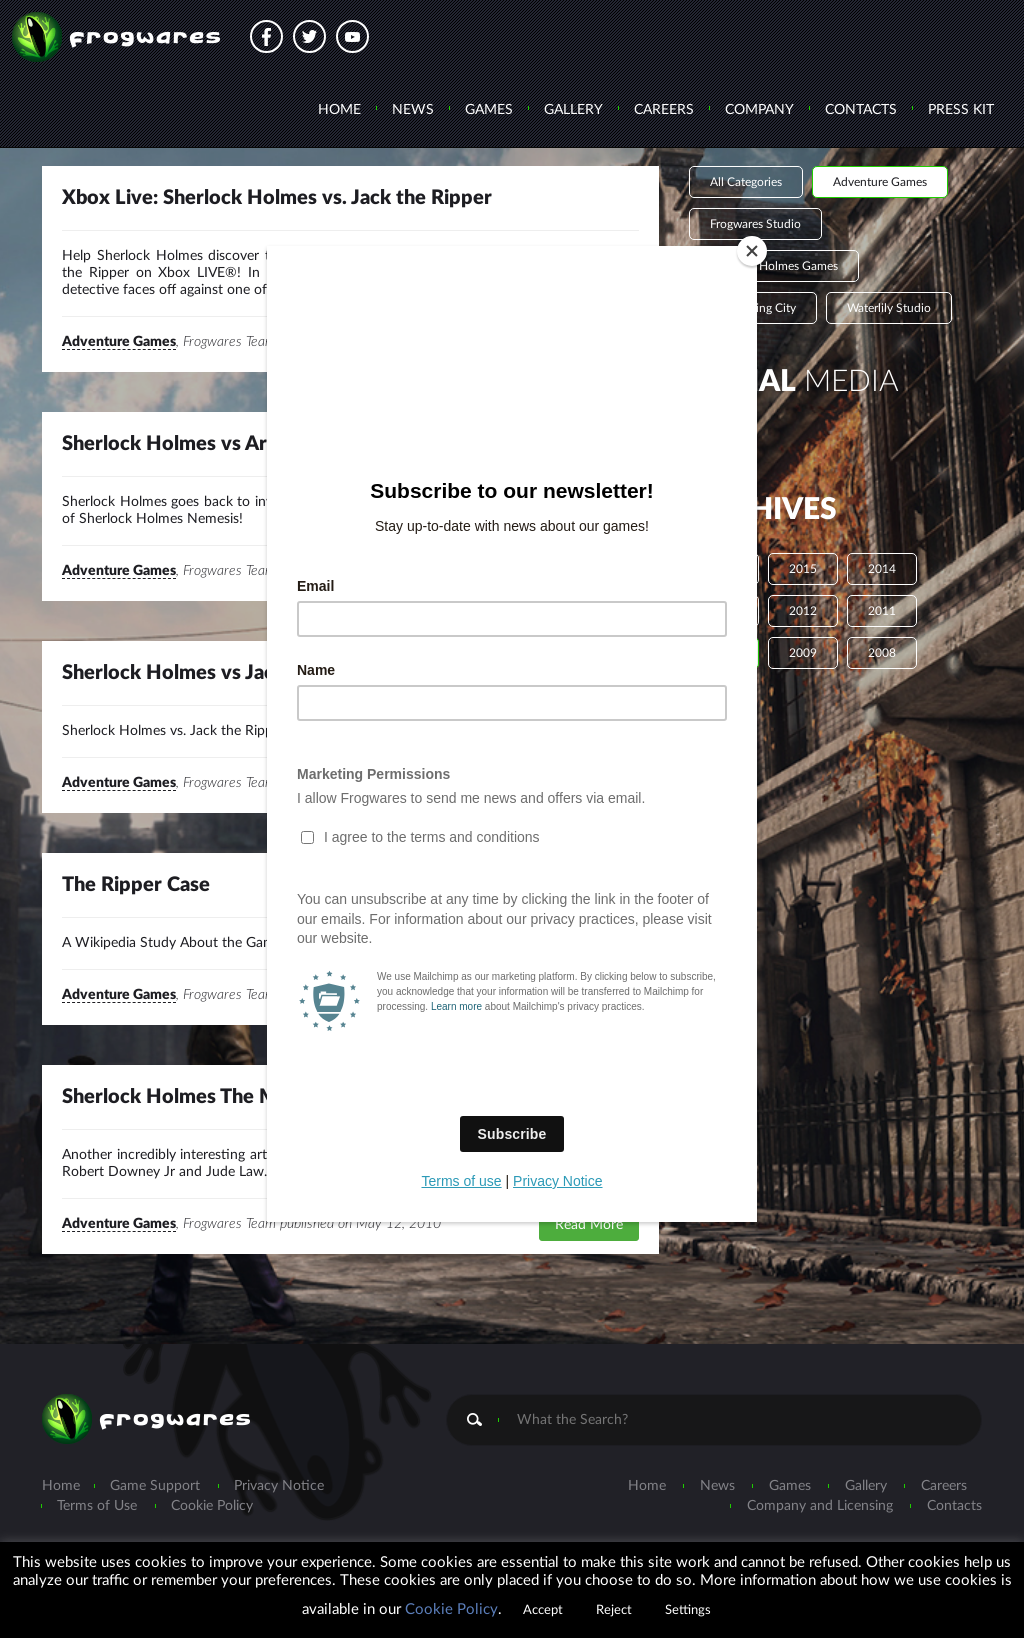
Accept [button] (543, 1610)
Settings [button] (688, 1610)
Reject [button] (614, 1610)
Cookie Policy (451, 1609)
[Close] (752, 251)
